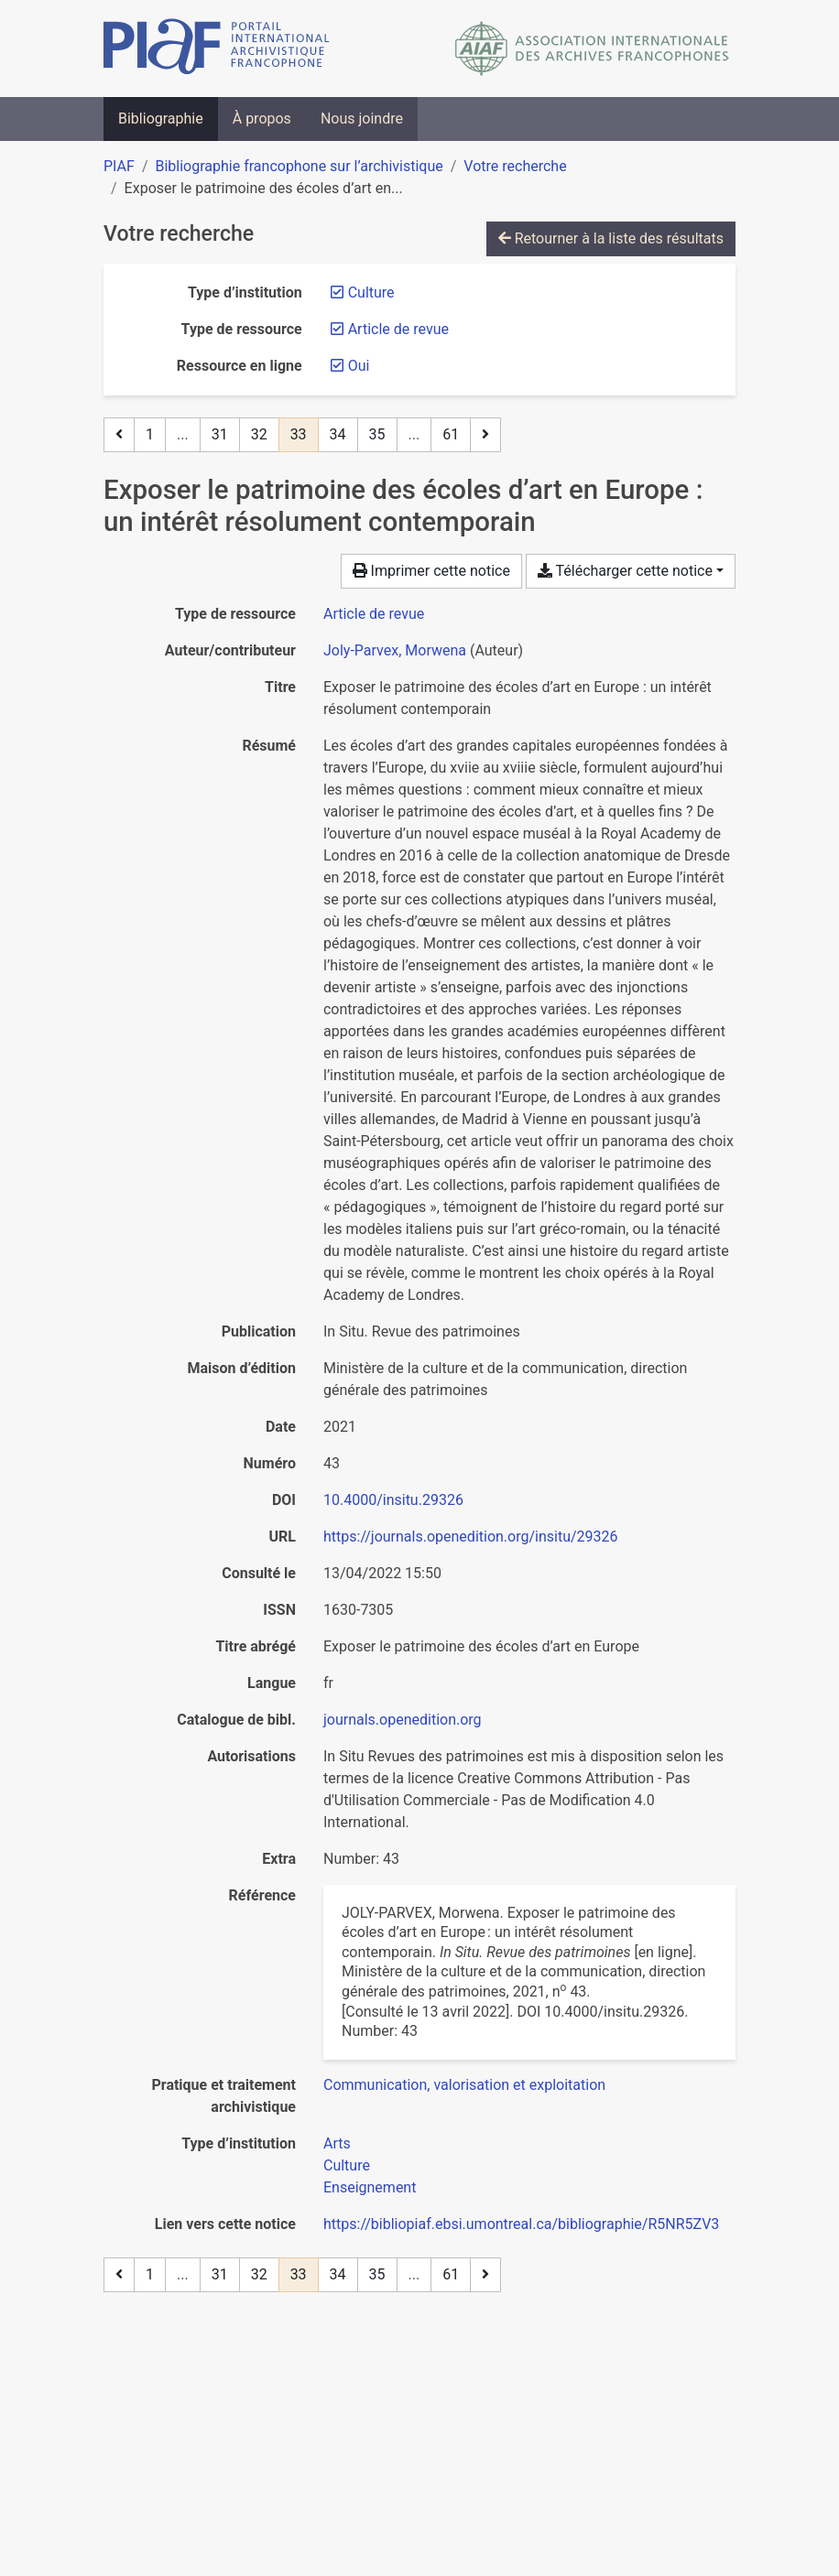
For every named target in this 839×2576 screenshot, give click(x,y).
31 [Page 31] (220, 434)
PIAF (119, 166)
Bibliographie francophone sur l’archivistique (298, 166)
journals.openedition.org (402, 1719)
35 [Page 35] (377, 434)
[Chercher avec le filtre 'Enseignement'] (369, 2187)
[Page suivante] (485, 434)
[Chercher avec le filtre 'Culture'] (346, 2165)
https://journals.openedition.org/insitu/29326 (470, 1536)
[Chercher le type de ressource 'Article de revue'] (373, 613)
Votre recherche (514, 166)
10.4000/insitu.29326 (393, 1500)
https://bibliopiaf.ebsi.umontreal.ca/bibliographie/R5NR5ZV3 (521, 2224)
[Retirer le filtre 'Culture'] (371, 292)
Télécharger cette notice (625, 570)
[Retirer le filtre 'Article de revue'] (398, 329)
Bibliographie (160, 118)
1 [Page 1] (150, 434)
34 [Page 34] (338, 434)
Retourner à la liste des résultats (611, 238)
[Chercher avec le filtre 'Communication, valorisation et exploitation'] (464, 2085)
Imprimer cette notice (431, 570)
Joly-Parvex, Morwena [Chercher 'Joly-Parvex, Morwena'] (394, 650)
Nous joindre (362, 118)
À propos (262, 118)
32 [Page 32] (259, 434)
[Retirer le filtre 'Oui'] (359, 365)
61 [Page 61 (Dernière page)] (450, 434)
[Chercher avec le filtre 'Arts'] (337, 2143)
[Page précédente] (119, 434)
